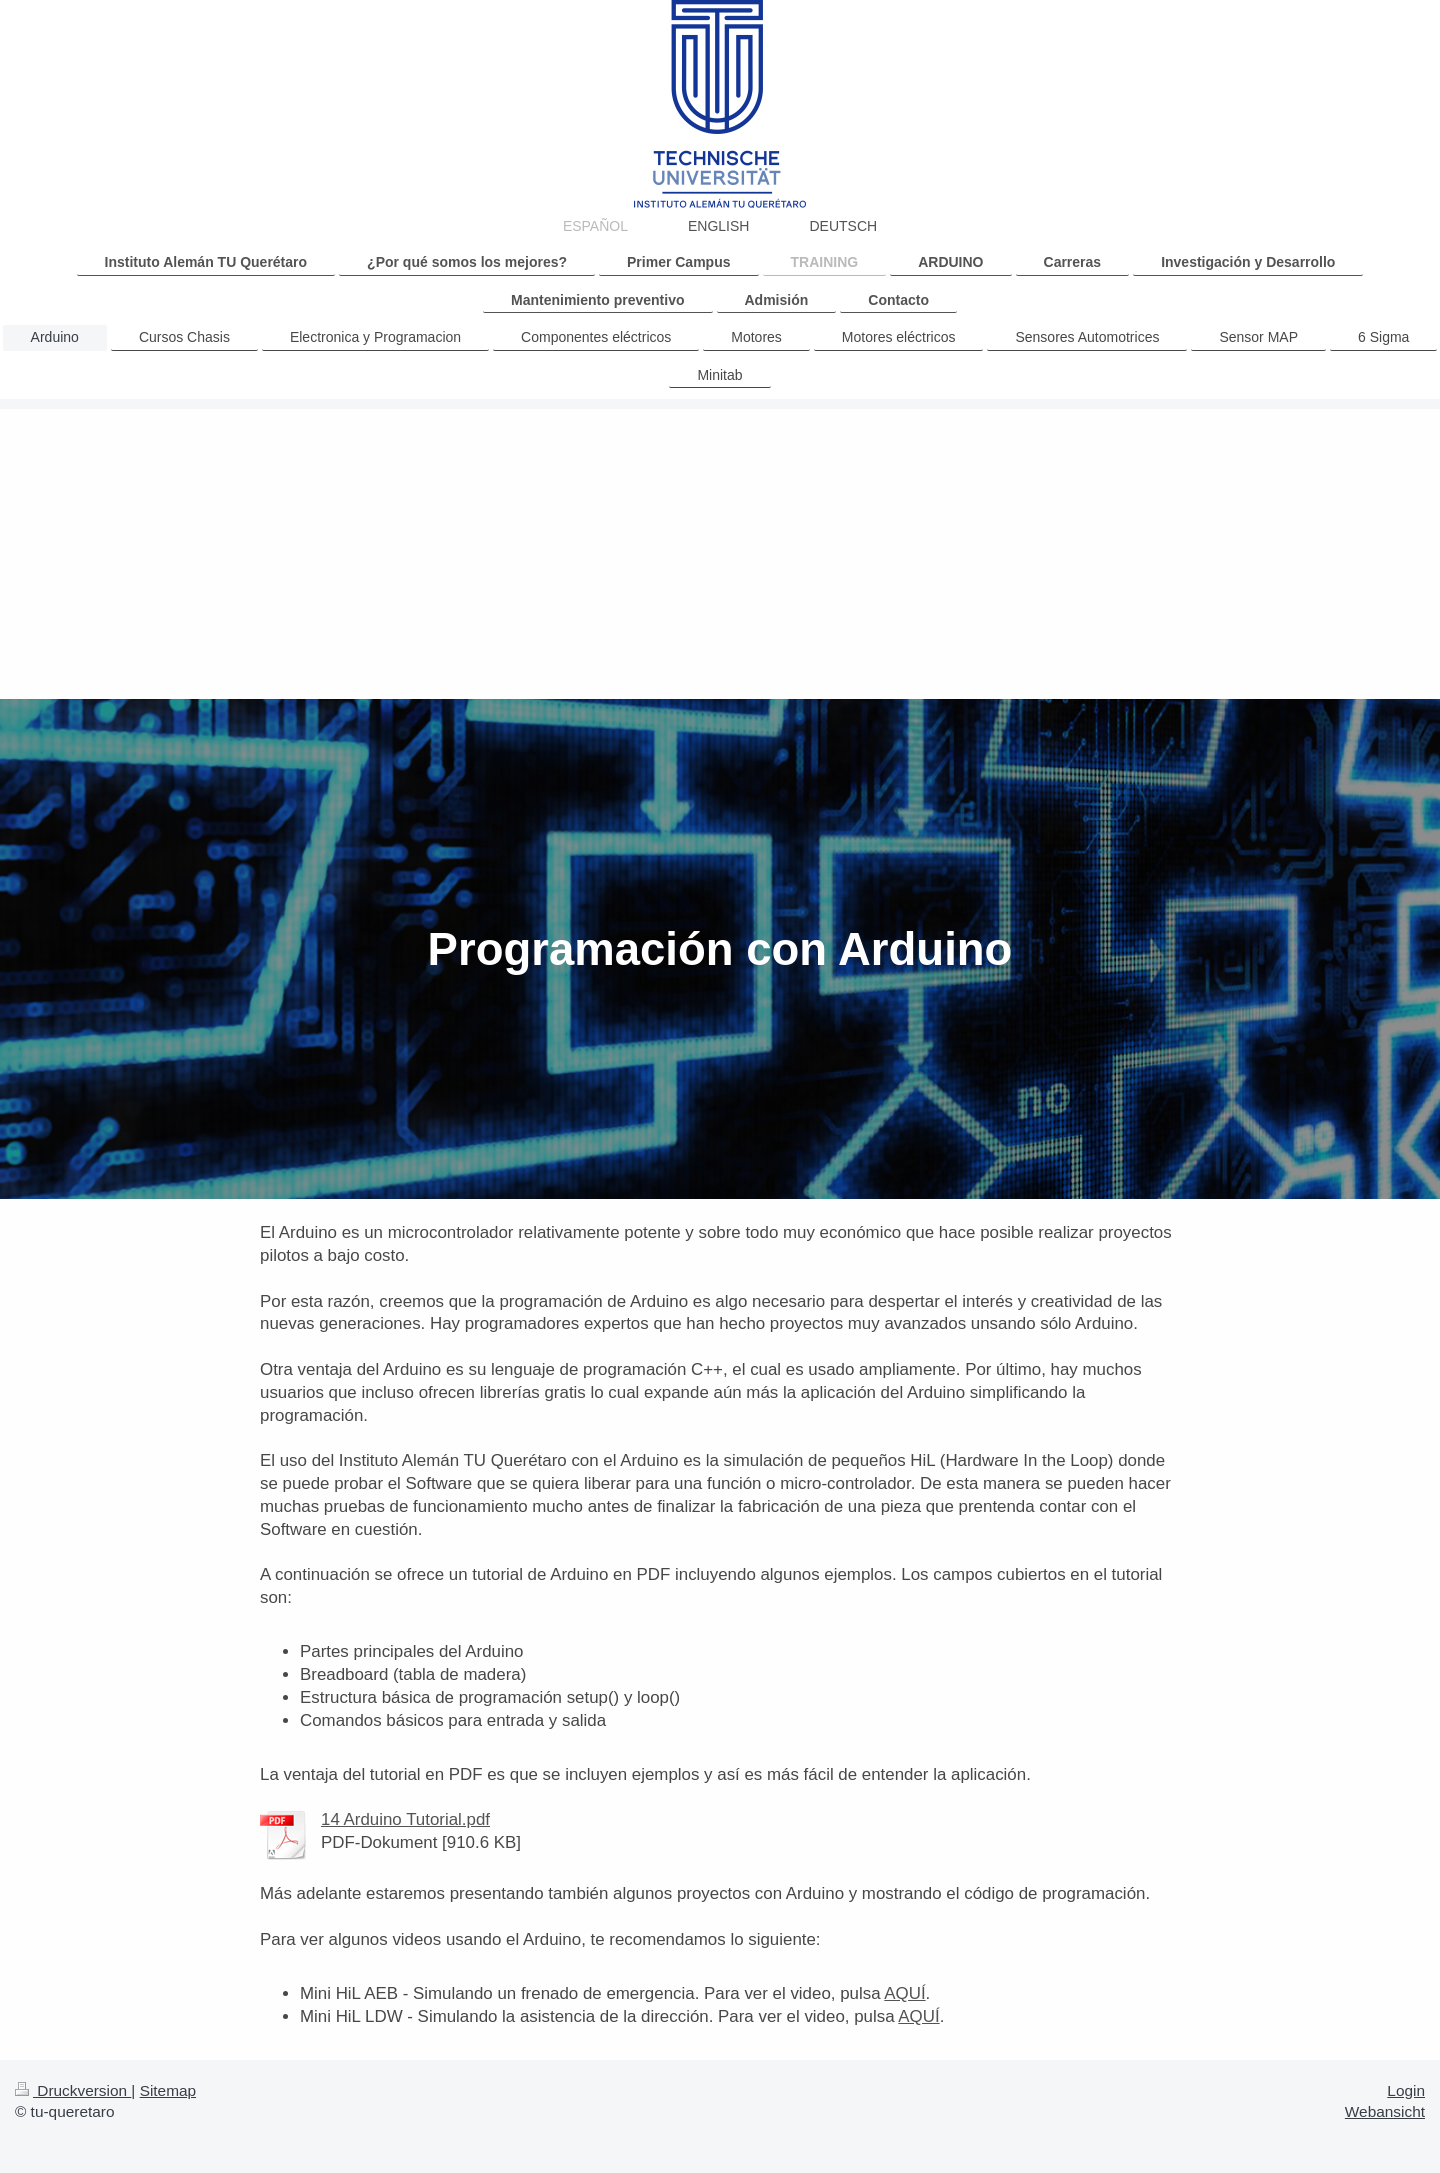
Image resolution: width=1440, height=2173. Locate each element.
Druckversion (73, 2090)
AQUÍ (904, 1993)
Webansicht (1385, 2111)
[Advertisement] (720, 549)
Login (1406, 2090)
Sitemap (168, 2090)
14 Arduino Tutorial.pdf (405, 1819)
